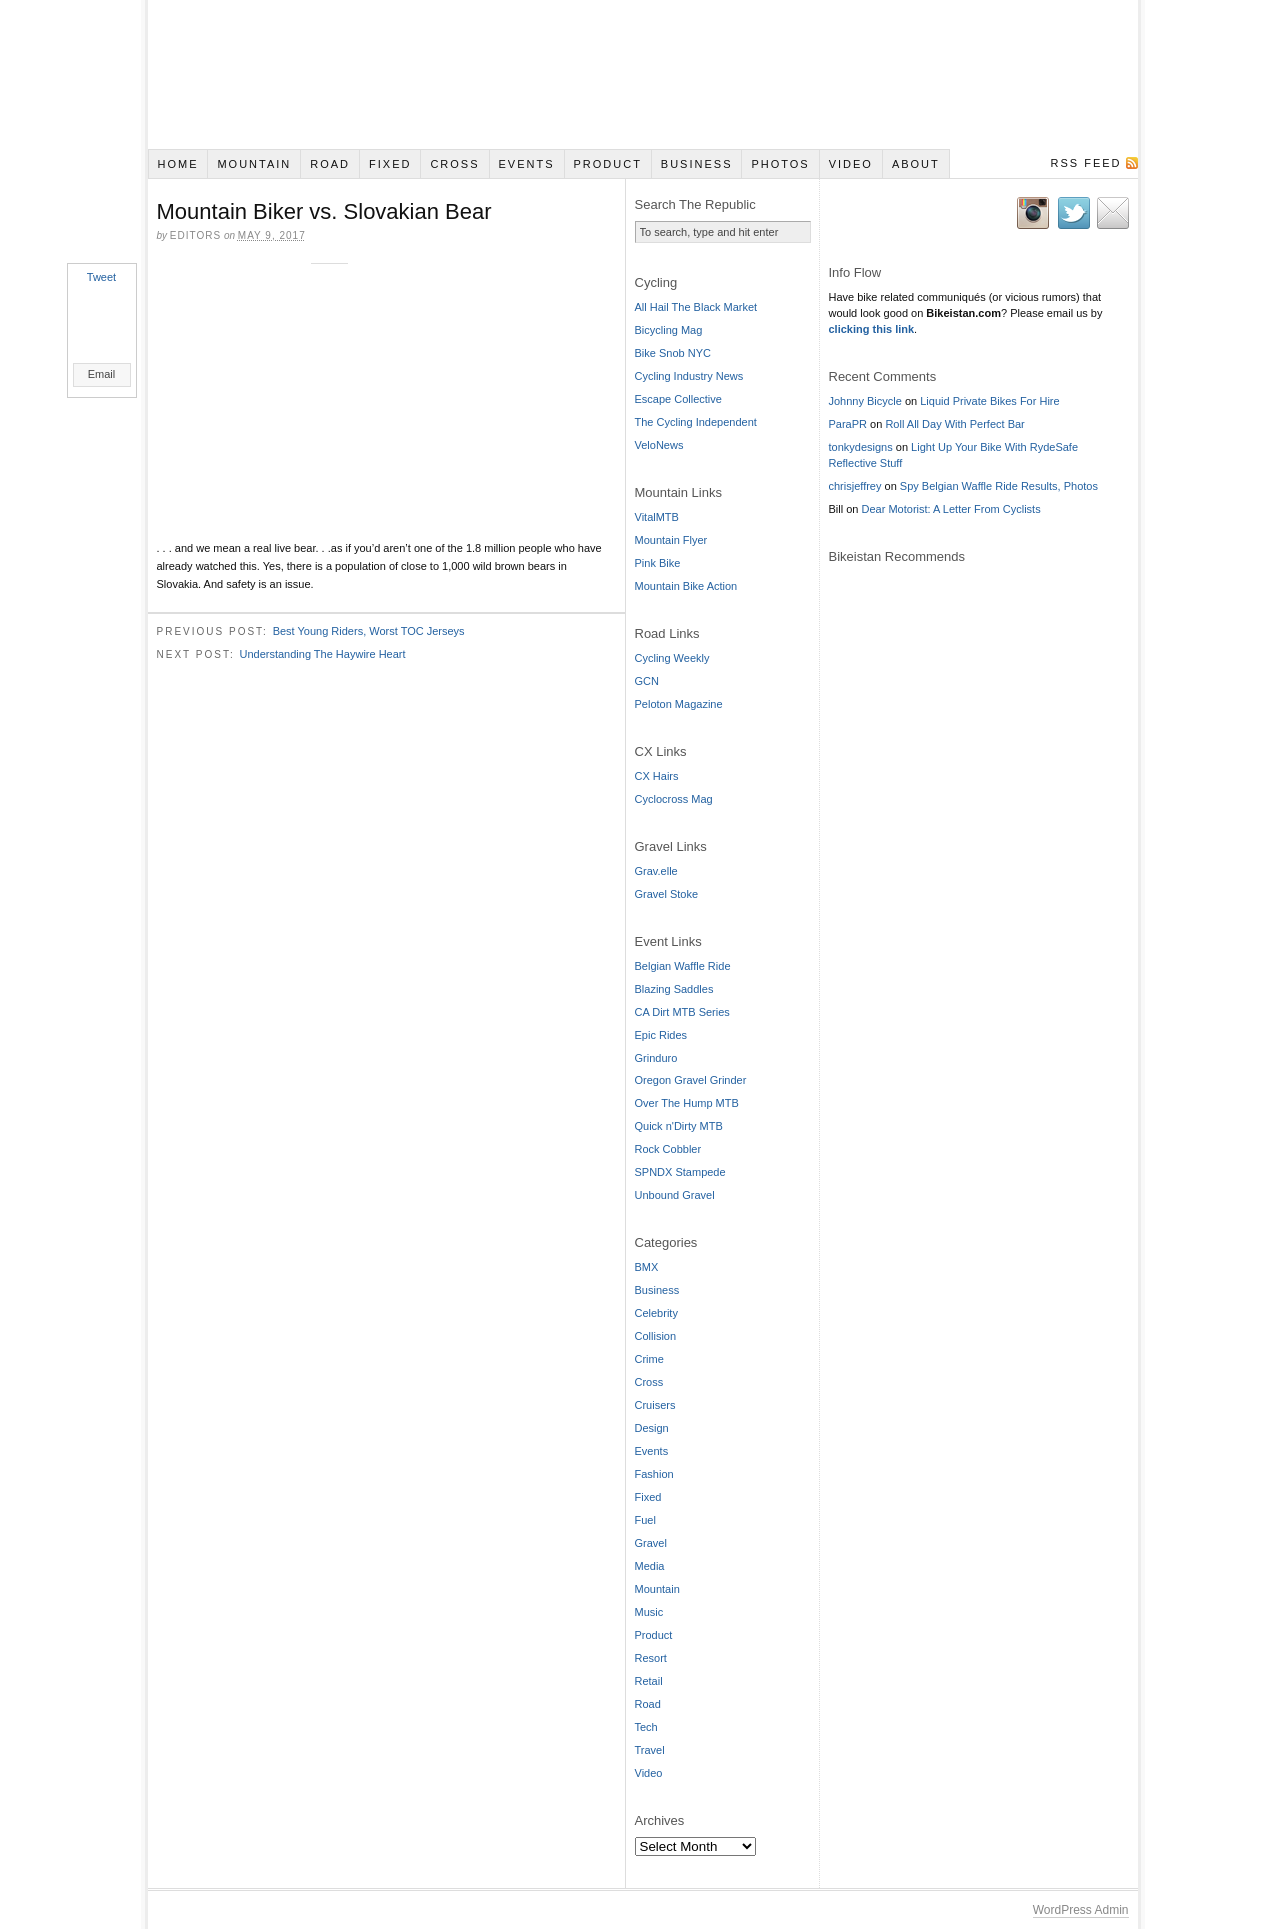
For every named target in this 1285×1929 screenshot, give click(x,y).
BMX (647, 1267)
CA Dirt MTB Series (682, 1012)
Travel (650, 1750)
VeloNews (659, 445)
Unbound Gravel (675, 1195)
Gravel (651, 1543)
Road (330, 164)
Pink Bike (658, 563)
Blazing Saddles (674, 989)
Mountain (254, 164)
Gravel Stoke (667, 894)
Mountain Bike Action (686, 586)
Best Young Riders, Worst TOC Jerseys (369, 631)
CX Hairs (657, 776)
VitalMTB (657, 517)
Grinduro (656, 1058)
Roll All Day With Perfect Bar (954, 424)
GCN (647, 681)
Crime (649, 1359)
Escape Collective (678, 399)
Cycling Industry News (689, 376)
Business (697, 164)
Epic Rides (661, 1035)
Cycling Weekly (672, 658)
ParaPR (848, 424)
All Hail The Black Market (696, 307)
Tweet (101, 277)
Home (177, 164)
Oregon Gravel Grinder (691, 1080)
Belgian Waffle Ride (683, 966)
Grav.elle (656, 871)
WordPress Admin (1081, 1910)
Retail (649, 1681)
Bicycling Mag (669, 330)
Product (607, 164)
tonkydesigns (861, 447)
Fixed (390, 164)
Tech (646, 1727)
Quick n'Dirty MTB (679, 1126)
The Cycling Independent (696, 422)
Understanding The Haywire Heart (322, 653)
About (916, 164)
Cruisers (655, 1405)
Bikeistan (643, 74)
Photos (780, 164)
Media (650, 1566)
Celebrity (656, 1313)
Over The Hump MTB (687, 1103)
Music (649, 1612)
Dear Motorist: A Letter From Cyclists (951, 509)
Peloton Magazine (679, 704)
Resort (651, 1658)
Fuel (645, 1520)
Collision (656, 1336)
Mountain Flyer (671, 540)
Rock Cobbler (668, 1149)
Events (527, 164)
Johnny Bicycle (865, 401)
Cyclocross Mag (674, 799)
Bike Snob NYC (673, 353)
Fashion (654, 1474)
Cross (454, 164)
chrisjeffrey (855, 486)
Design (652, 1428)
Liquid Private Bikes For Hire (989, 401)
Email (102, 374)
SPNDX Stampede (680, 1172)
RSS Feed (1085, 163)
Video (851, 164)
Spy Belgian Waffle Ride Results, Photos (999, 486)
